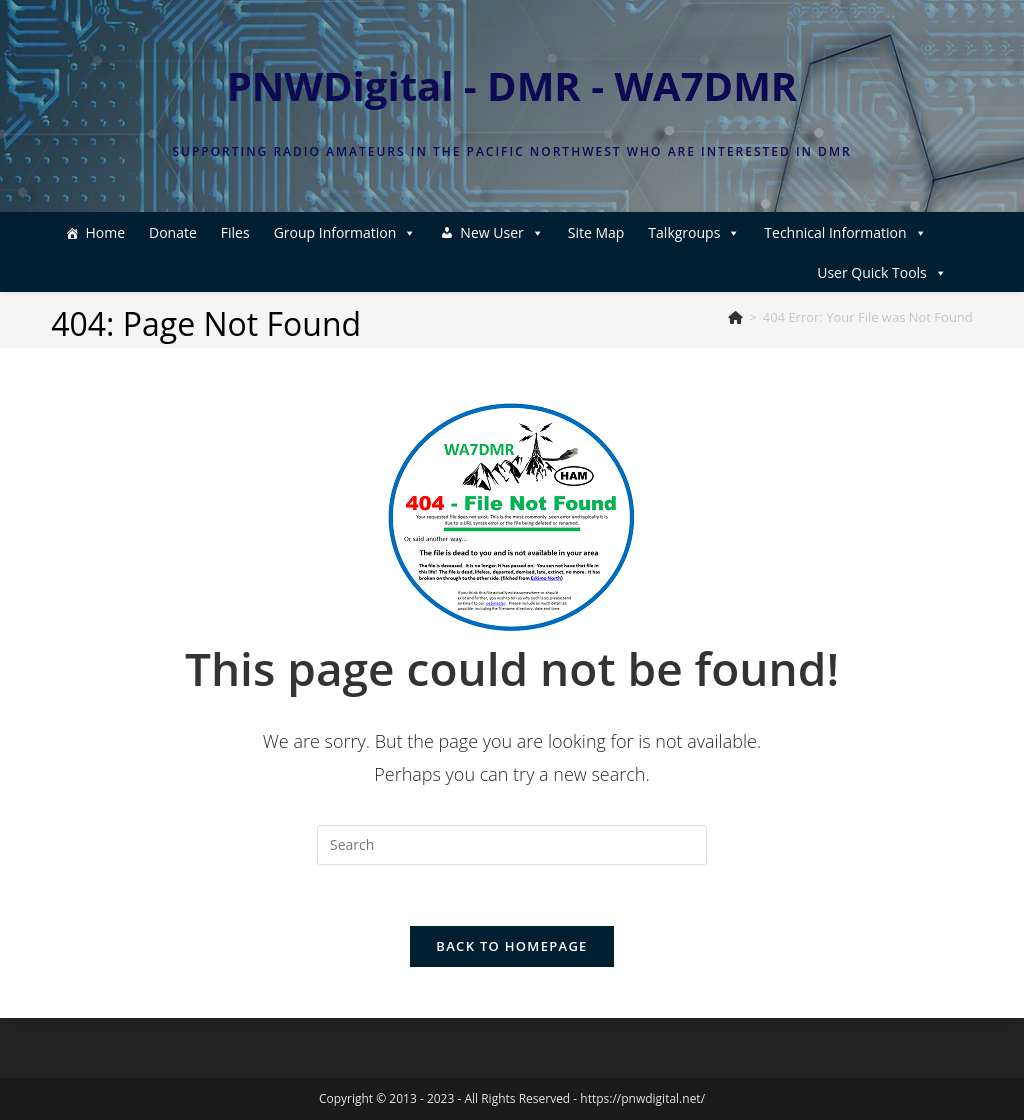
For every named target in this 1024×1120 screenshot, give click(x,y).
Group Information (345, 232)
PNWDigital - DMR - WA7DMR (512, 85)
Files (235, 232)
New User (501, 232)
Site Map (596, 232)
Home (105, 232)
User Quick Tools (882, 272)
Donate (173, 232)
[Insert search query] (512, 845)
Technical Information (845, 232)
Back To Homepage (511, 946)
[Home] (735, 317)
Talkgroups (694, 232)
